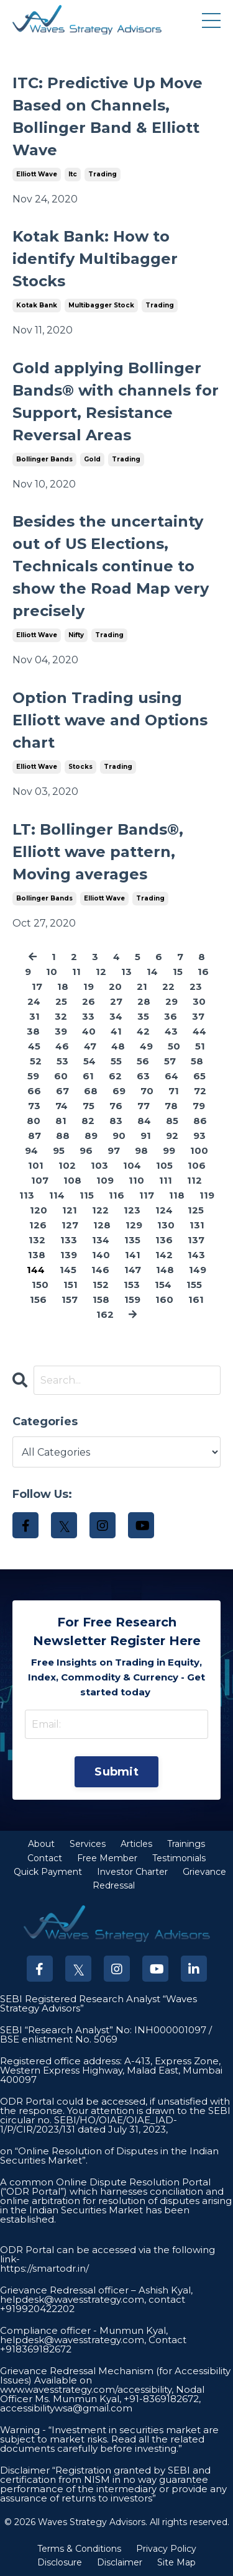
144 (36, 1270)
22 (168, 986)
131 (197, 1225)
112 (194, 1180)
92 (172, 1135)
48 (118, 1046)
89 (91, 1135)
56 (143, 1061)
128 (102, 1225)
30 (199, 1001)
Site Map (176, 2562)
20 (115, 986)
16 (203, 971)
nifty (76, 635)
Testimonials (179, 1858)
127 (70, 1225)
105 (164, 1165)
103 (99, 1165)
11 (76, 971)
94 (31, 1150)
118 (177, 1195)
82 (87, 1121)
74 (61, 1106)
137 (196, 1240)
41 (116, 1031)
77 (143, 1106)
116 (116, 1195)
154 (163, 1284)
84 (144, 1121)
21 (142, 986)
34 (115, 1016)
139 (68, 1255)
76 (115, 1106)
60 (61, 1076)
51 (200, 1046)
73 (34, 1106)
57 (170, 1061)
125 (196, 1210)
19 (88, 986)
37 (198, 1016)
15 (178, 971)
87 (34, 1135)
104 (132, 1165)
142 (164, 1255)
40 (89, 1031)
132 (37, 1240)
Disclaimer (119, 2562)
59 (33, 1076)
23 (196, 986)
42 (143, 1031)
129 (134, 1225)
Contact (44, 1858)
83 (115, 1121)
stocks (80, 767)
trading (102, 174)
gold (92, 459)
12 (101, 971)
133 (68, 1240)
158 (101, 1299)
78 (171, 1106)
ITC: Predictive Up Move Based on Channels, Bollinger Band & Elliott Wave (107, 116)
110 (136, 1180)
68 (91, 1091)
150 (40, 1284)
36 (170, 1016)
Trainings (186, 1843)
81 (60, 1121)
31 (34, 1016)
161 (196, 1299)
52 (36, 1061)
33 (88, 1016)
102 (67, 1165)
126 (38, 1225)
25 (61, 1001)
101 (35, 1165)
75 (88, 1106)
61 (88, 1076)
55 (116, 1061)
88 (63, 1135)
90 (119, 1135)
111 (165, 1180)
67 (62, 1091)
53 (62, 1061)
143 (196, 1255)
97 (113, 1150)
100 (199, 1150)
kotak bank (36, 305)
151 (70, 1284)
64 (171, 1076)
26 (88, 1001)
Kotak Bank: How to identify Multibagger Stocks (95, 258)
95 (59, 1150)
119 (206, 1195)
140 (101, 1255)
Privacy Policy (166, 2548)
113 (26, 1195)
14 (152, 971)
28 (143, 1001)
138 (36, 1255)
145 (68, 1270)
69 (119, 1091)
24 (33, 1001)
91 (145, 1135)
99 (169, 1150)
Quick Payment (48, 1871)
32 (61, 1016)
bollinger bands (44, 459)
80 (33, 1121)
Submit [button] (116, 1772)
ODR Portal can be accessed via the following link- (107, 2254)
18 (62, 986)
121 (69, 1210)
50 (174, 1046)
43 (171, 1031)
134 (100, 1240)
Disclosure (59, 2562)
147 (132, 1270)
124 (164, 1210)
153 (132, 1284)
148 (165, 1270)
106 (197, 1165)
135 (132, 1240)
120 (38, 1210)
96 (86, 1150)
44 (199, 1031)
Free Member (107, 1858)
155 (194, 1284)
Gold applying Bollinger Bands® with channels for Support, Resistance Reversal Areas (115, 401)
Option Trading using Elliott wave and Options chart (110, 720)
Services (88, 1843)
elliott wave (36, 174)
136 (164, 1240)
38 (33, 1031)
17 (37, 986)
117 (146, 1195)
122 (100, 1210)
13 (126, 971)
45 (34, 1046)
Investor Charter (132, 1871)
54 (89, 1061)
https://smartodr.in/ (44, 2268)
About (41, 1843)
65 (199, 1076)
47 (90, 1046)
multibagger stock (101, 305)
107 (39, 1180)
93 (199, 1135)
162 (105, 1314)
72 (200, 1091)
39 (61, 1031)
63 (143, 1076)
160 (164, 1299)
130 (166, 1225)
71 (173, 1091)
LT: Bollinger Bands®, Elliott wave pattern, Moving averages (97, 851)
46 (62, 1046)
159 (132, 1299)
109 (105, 1180)
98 (141, 1150)
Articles (136, 1843)
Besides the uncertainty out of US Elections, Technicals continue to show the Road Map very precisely (110, 566)
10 (51, 971)
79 (199, 1106)
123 (132, 1210)
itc (72, 174)
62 (115, 1076)
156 (38, 1299)
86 (200, 1121)
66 (34, 1091)
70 (146, 1091)
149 (197, 1270)
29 (171, 1001)
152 (101, 1284)
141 (132, 1255)
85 (172, 1121)
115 (87, 1195)
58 (197, 1061)
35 (143, 1016)
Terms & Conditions (79, 2548)
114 (57, 1195)
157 (70, 1299)
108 (72, 1180)
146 (100, 1270)
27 (116, 1001)
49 (146, 1046)
